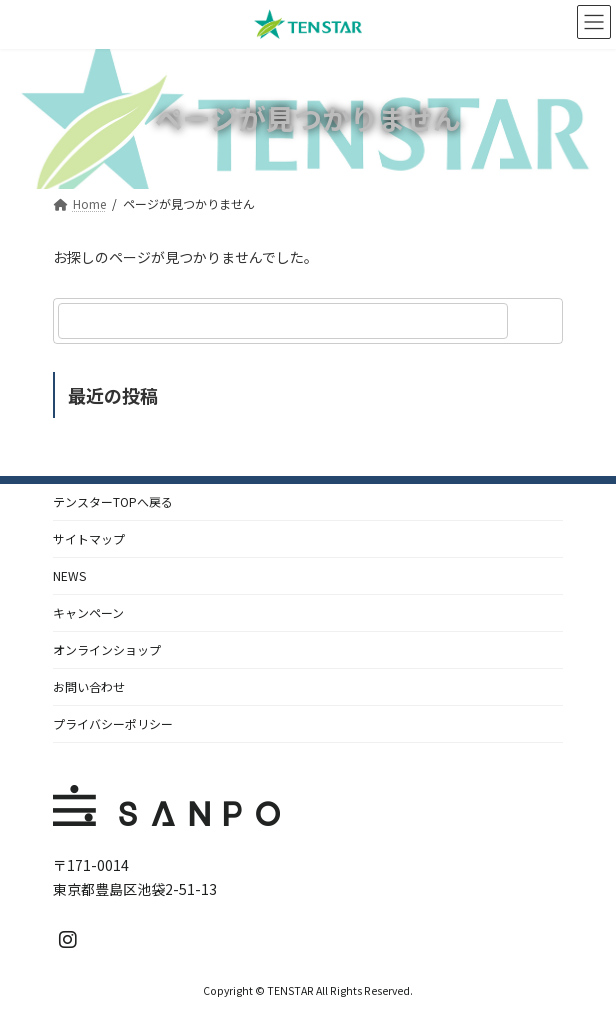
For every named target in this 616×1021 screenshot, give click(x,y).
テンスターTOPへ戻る (113, 501)
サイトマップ (89, 538)
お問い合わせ (89, 686)
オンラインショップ (107, 649)
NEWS (69, 575)
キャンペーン (88, 612)
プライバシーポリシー (113, 723)
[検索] (538, 321)
